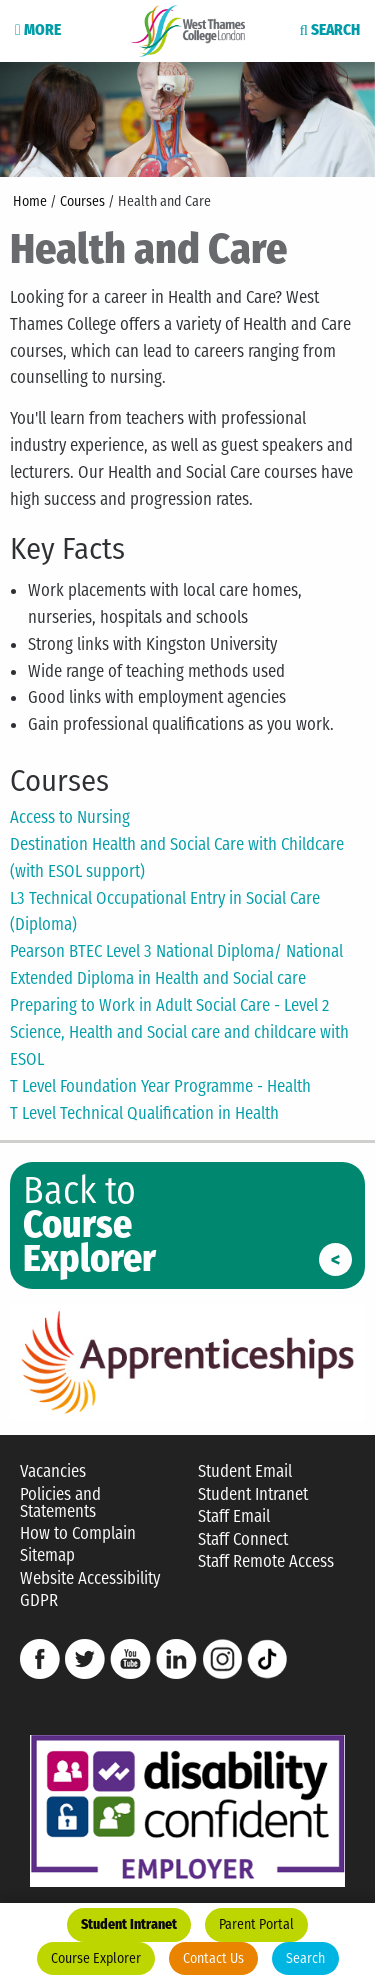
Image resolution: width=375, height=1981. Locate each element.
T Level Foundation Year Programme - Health (160, 1086)
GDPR (39, 1600)
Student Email (245, 1471)
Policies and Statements (60, 1503)
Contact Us (213, 1958)
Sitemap (47, 1555)
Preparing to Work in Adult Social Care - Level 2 (169, 1005)
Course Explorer (96, 1958)
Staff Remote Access (266, 1561)
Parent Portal (256, 1924)
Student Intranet (129, 1924)
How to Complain (78, 1533)
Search (305, 1958)
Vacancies (53, 1471)
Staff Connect (243, 1539)
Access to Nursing (70, 817)
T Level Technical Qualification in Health (144, 1113)
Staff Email (234, 1516)
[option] (187, 118)
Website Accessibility (90, 1578)
